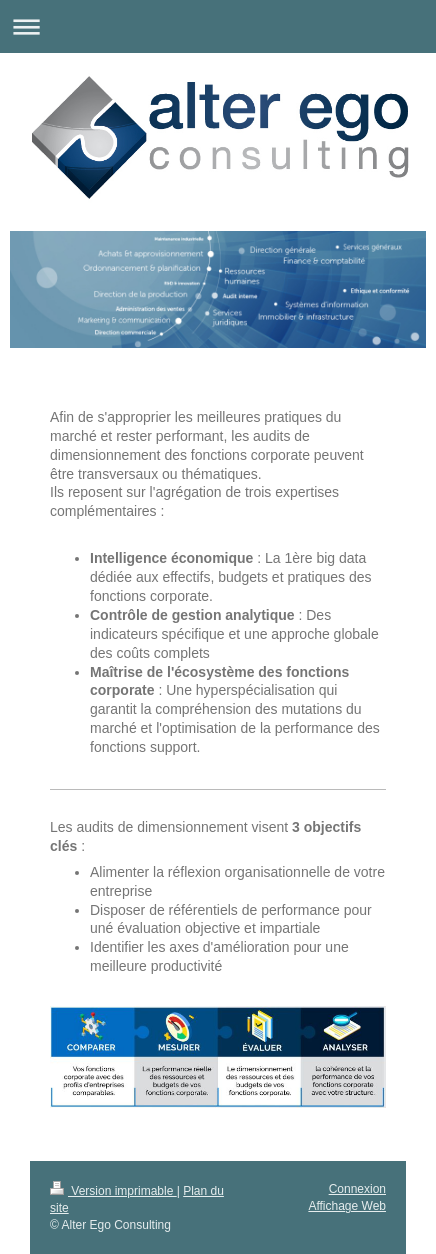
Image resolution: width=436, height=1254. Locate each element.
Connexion (357, 1189)
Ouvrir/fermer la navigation (218, 26)
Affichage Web (347, 1206)
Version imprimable (113, 1191)
